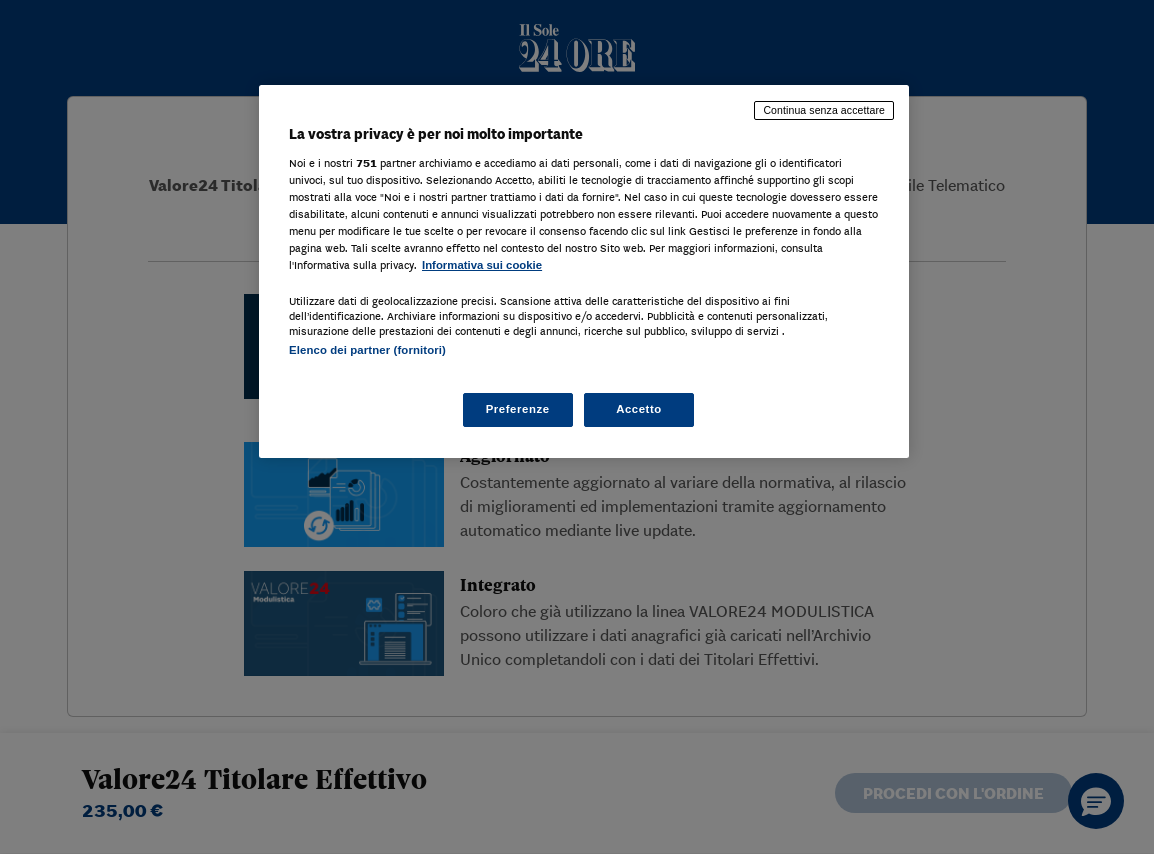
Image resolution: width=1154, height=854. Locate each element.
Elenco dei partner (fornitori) (367, 350)
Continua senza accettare (824, 110)
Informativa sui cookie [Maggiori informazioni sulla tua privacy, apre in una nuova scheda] (482, 265)
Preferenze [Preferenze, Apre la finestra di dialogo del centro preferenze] (518, 409)
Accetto (639, 409)
